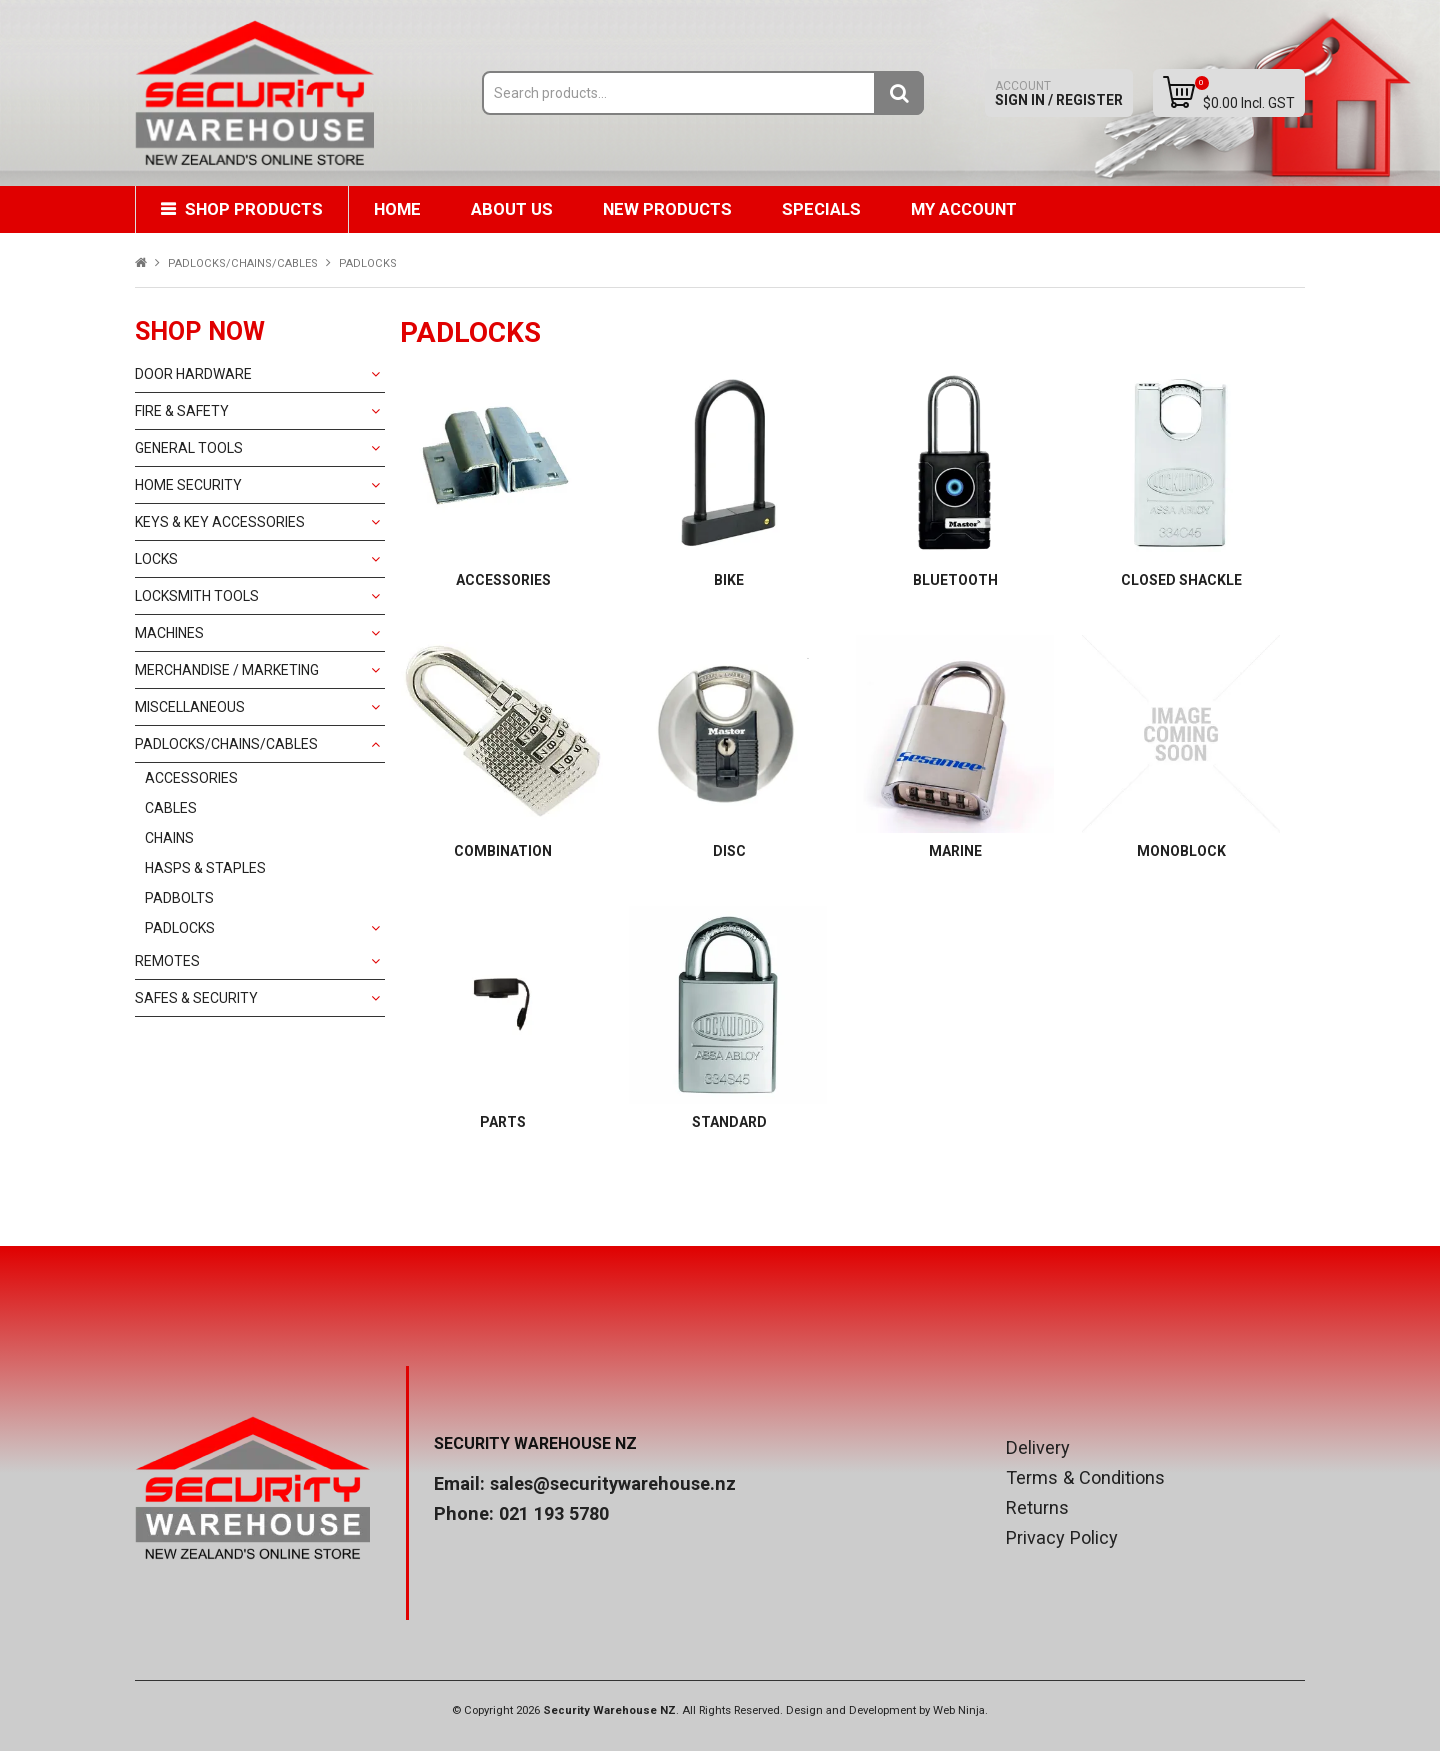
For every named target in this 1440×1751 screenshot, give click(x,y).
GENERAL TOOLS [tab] (189, 448)
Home (397, 209)
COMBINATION (503, 851)
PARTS (503, 1122)
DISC (729, 851)
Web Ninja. (960, 1710)
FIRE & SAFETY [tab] (182, 411)
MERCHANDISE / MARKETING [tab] (227, 670)
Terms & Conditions (1085, 1478)
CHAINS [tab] (169, 838)
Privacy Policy (1062, 1538)
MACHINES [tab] (169, 633)
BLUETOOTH (955, 580)
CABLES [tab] (171, 808)
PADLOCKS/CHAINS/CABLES (243, 263)
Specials (821, 209)
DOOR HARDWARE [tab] (193, 374)
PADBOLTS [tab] (179, 898)
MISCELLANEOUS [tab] (190, 707)
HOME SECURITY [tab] (188, 485)
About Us (512, 209)
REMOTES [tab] (167, 961)
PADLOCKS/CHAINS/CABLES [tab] (226, 744)
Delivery (1038, 1448)
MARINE (955, 851)
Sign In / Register (1059, 93)
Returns (1037, 1508)
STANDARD (729, 1122)
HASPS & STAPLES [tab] (205, 868)
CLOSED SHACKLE (1181, 580)
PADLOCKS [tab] (180, 928)
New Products (667, 209)
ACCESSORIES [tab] (191, 778)
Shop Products (254, 209)
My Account (964, 209)
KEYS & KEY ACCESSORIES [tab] (220, 522)
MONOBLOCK (1181, 851)
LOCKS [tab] (156, 559)
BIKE (729, 580)
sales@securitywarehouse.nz (613, 1483)
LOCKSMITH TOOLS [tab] (197, 596)
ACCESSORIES (503, 580)
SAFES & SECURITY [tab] (196, 998)
